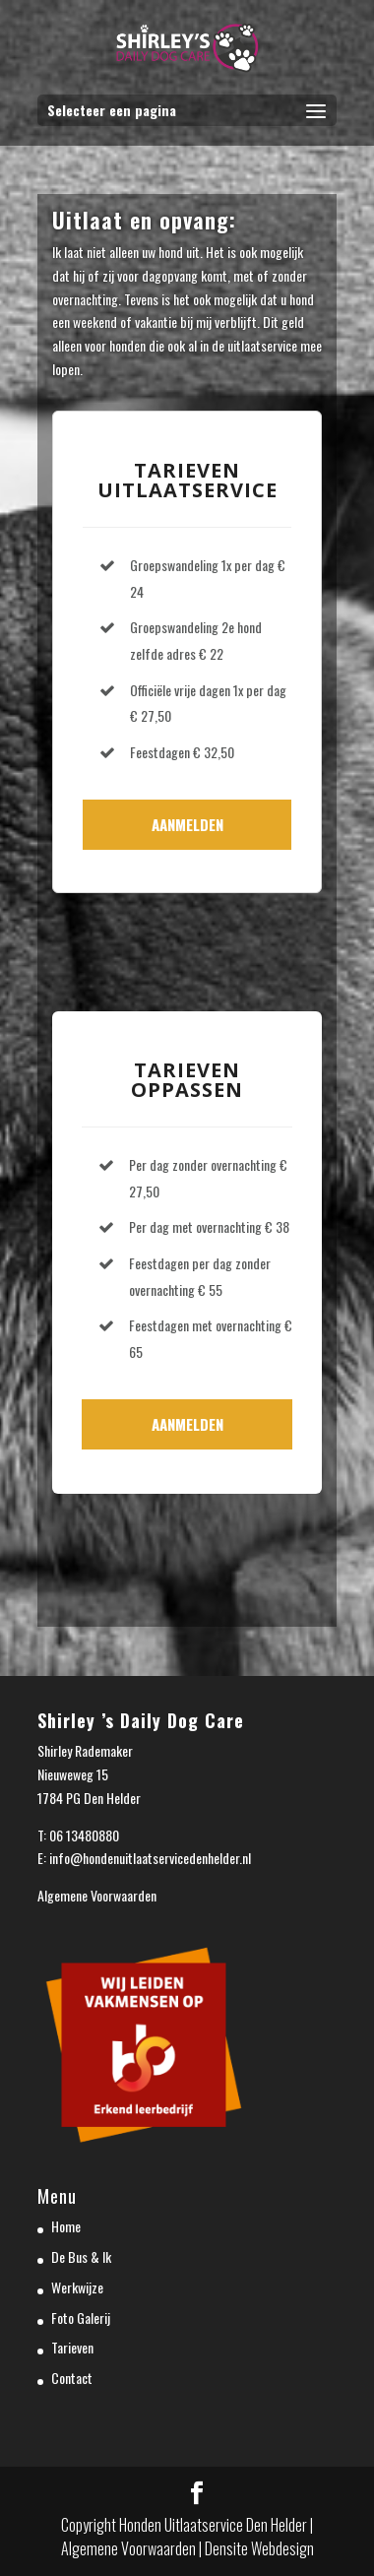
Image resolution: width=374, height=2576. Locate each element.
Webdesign (282, 2548)
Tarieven (72, 2347)
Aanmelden (187, 824)
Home (66, 2226)
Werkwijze (77, 2287)
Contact (72, 2377)
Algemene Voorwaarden (96, 1895)
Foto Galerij (80, 2317)
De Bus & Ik (81, 2256)
